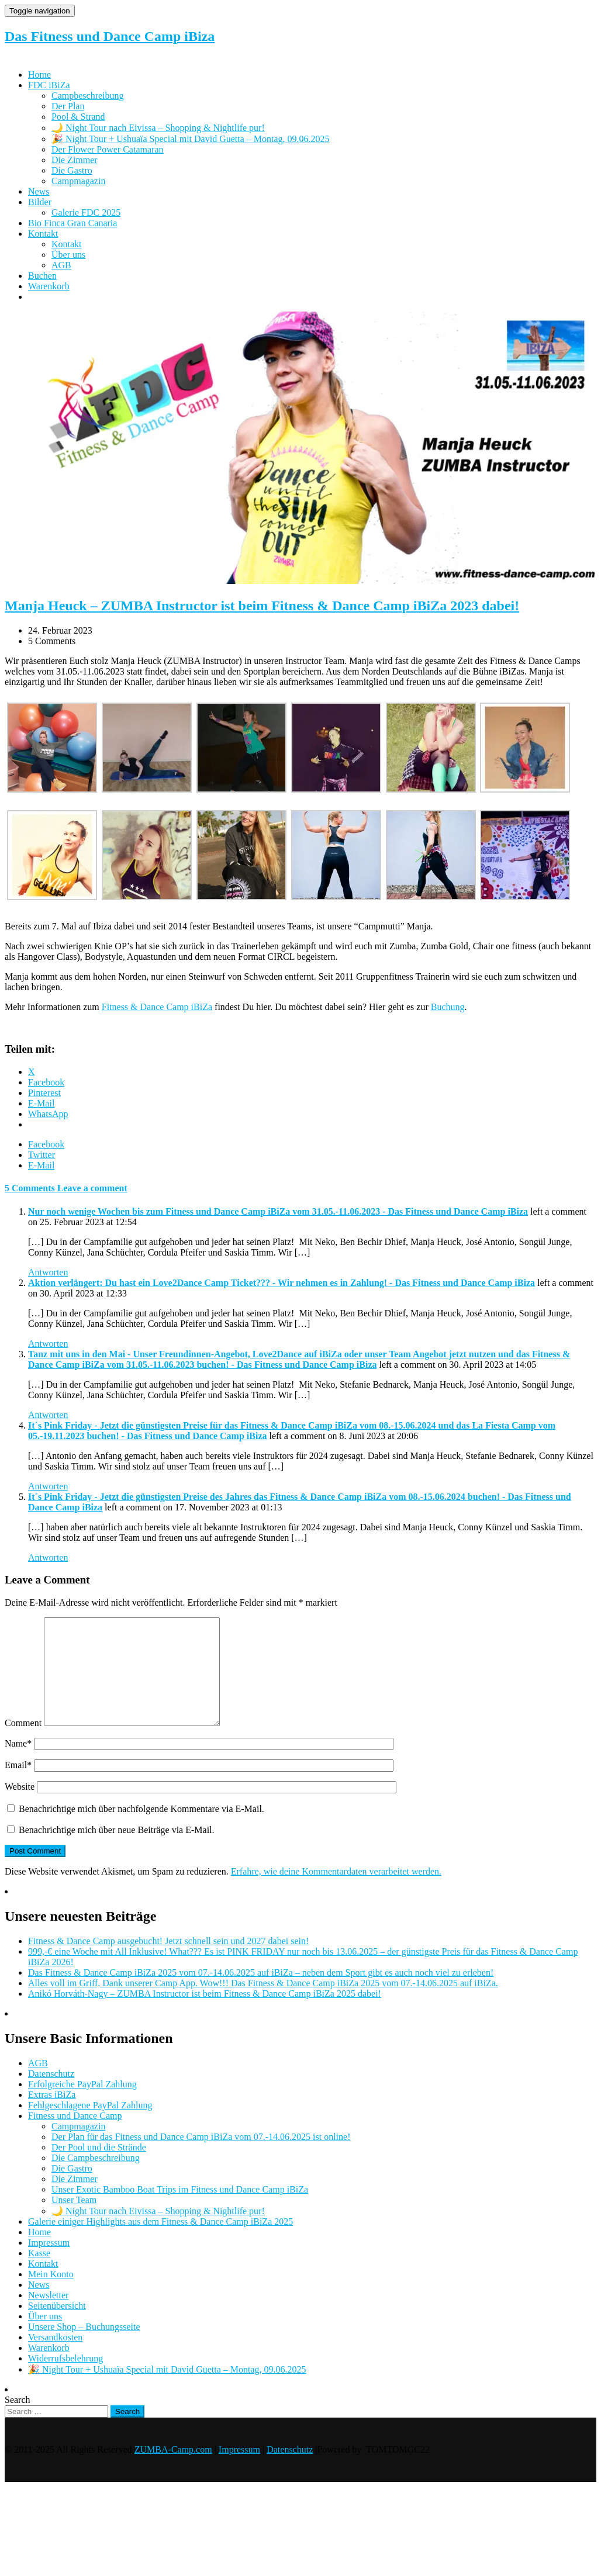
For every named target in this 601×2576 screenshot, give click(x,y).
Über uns (68, 255)
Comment (23, 1744)
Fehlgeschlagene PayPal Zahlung (90, 2126)
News (38, 191)
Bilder (39, 202)
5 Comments (31, 1188)
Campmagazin (78, 181)
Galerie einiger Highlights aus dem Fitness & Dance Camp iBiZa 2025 (160, 2242)
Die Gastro (71, 170)
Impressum (49, 2264)
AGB (61, 265)
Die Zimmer (74, 160)
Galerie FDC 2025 (85, 212)
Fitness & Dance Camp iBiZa (157, 1007)
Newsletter (48, 2316)
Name (18, 1764)
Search (17, 2421)
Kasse (39, 2274)
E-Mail (41, 1165)
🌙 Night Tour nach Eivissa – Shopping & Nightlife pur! (158, 128)
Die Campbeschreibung (95, 2179)
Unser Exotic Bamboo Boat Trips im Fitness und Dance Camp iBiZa (179, 2210)
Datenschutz (51, 2095)
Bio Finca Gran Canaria (72, 223)
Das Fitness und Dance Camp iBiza (110, 36)
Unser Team (73, 2221)
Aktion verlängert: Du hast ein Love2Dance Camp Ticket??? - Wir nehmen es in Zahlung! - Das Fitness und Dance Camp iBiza (281, 1283)
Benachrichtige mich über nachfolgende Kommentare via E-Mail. (141, 1830)
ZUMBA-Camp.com (173, 2470)
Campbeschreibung (87, 96)
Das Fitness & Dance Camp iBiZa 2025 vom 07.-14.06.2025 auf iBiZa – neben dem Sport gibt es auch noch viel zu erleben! (260, 1993)
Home (39, 74)
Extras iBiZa (51, 2116)
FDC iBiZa (49, 85)
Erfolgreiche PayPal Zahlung (82, 2105)
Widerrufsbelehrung (65, 2379)
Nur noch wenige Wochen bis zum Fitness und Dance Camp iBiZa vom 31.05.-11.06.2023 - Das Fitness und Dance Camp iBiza (278, 1211)
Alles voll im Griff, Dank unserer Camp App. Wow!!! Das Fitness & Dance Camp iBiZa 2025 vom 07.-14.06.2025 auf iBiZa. (263, 2004)
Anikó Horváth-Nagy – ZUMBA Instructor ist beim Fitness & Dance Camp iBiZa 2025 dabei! (204, 2015)
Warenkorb (49, 286)
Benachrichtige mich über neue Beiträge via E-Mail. (117, 1851)
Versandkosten (55, 2358)
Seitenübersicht (57, 2327)
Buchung (448, 1007)
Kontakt (43, 233)
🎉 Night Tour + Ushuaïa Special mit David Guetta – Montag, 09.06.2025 (190, 139)
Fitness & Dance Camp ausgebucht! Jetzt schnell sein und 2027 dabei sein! (168, 1962)
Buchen (42, 276)
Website (19, 1808)
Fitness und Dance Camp (75, 2137)
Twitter (41, 1155)
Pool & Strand (78, 117)
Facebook (46, 1144)
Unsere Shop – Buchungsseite (84, 2348)
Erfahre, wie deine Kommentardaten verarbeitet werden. (336, 1892)
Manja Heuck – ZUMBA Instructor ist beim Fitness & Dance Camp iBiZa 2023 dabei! (262, 605)
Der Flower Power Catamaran (107, 149)
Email (18, 1786)
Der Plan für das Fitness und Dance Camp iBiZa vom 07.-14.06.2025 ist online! (200, 2158)
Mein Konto (51, 2295)
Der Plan (67, 106)
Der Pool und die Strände (98, 2168)
